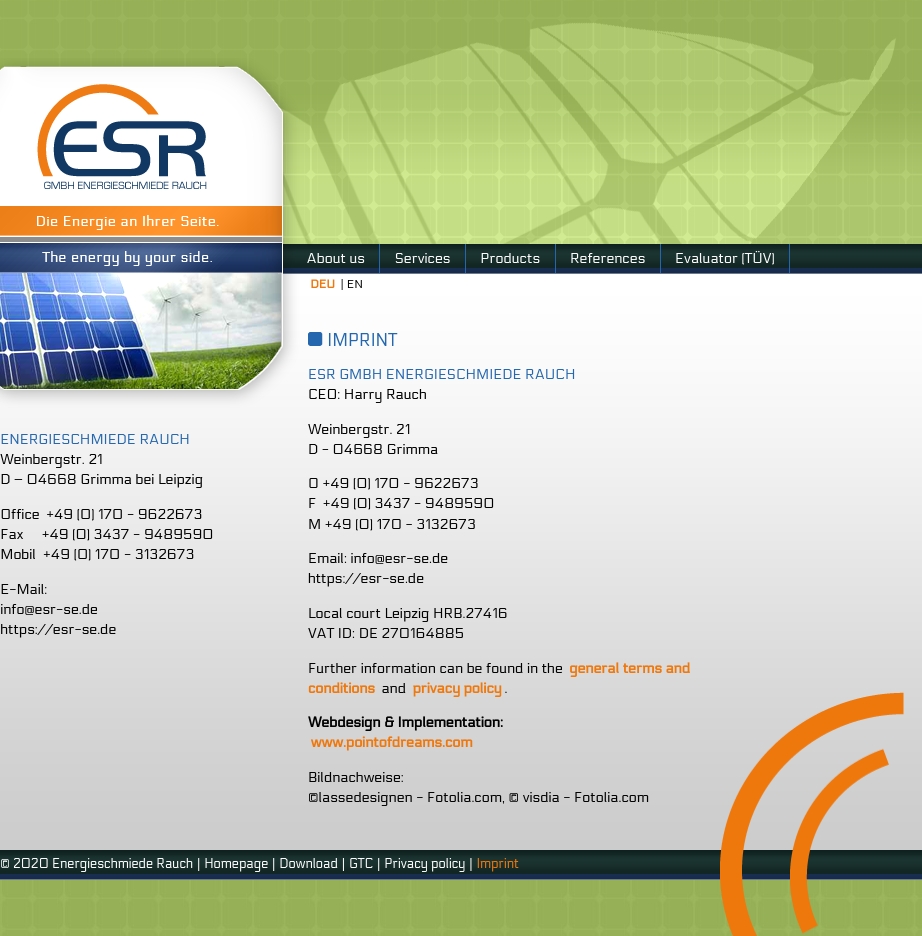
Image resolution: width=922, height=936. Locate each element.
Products (510, 258)
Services (423, 258)
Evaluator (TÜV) (724, 258)
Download (308, 864)
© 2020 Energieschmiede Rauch (96, 864)
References (607, 258)
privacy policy (456, 688)
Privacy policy (424, 864)
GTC (361, 864)
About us (336, 258)
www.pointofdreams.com (392, 742)
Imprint (497, 864)
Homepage (236, 864)
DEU (322, 284)
